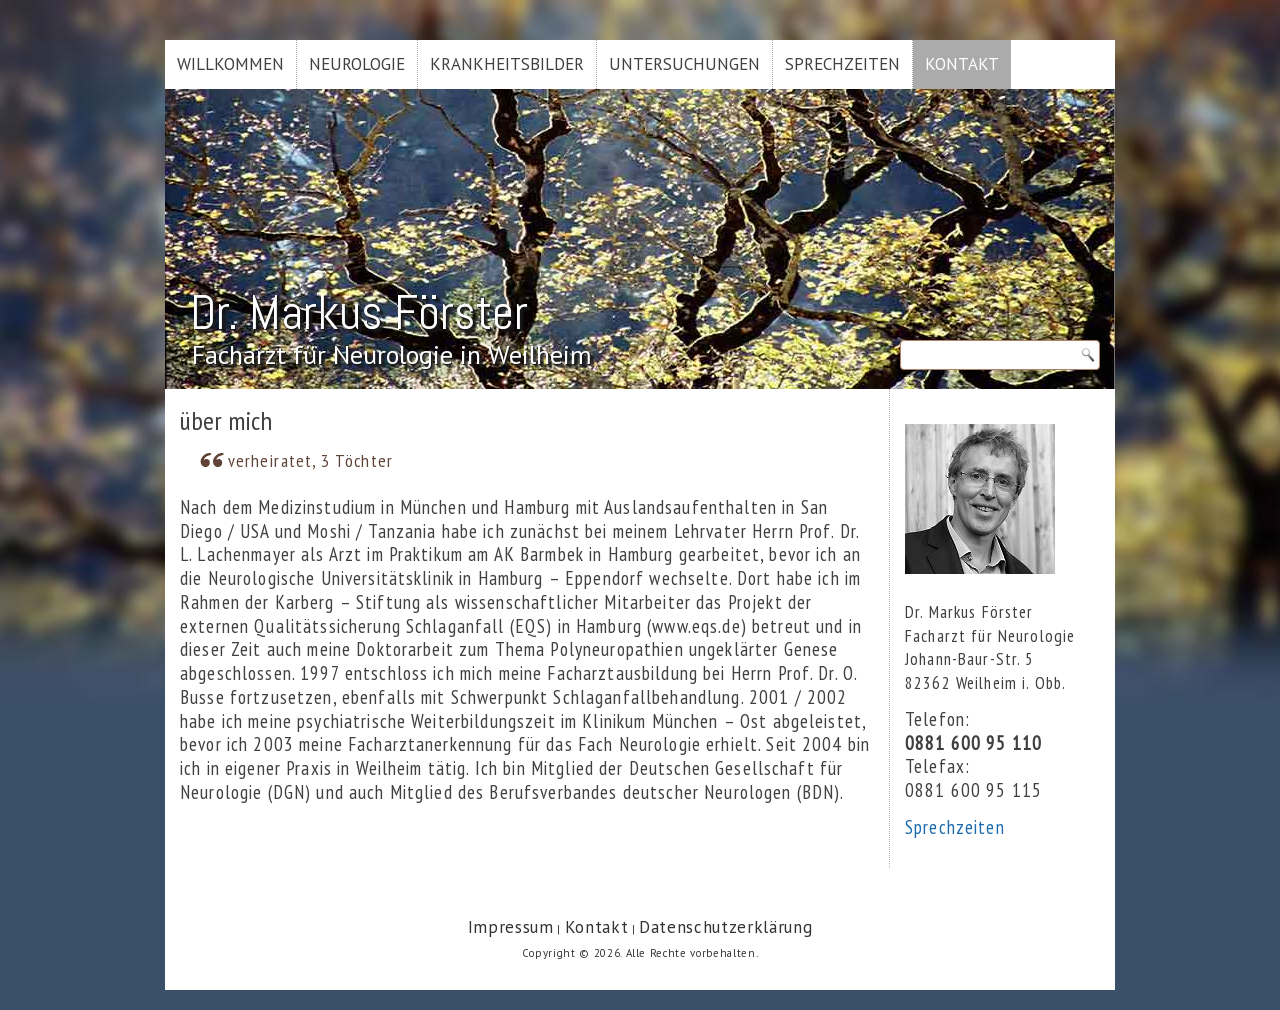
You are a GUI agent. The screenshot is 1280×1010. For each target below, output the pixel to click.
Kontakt (962, 64)
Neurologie (357, 64)
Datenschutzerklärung (725, 927)
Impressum (511, 927)
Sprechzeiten (842, 64)
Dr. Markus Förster (359, 312)
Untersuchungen (684, 64)
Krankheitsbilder (507, 64)
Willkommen (230, 64)
